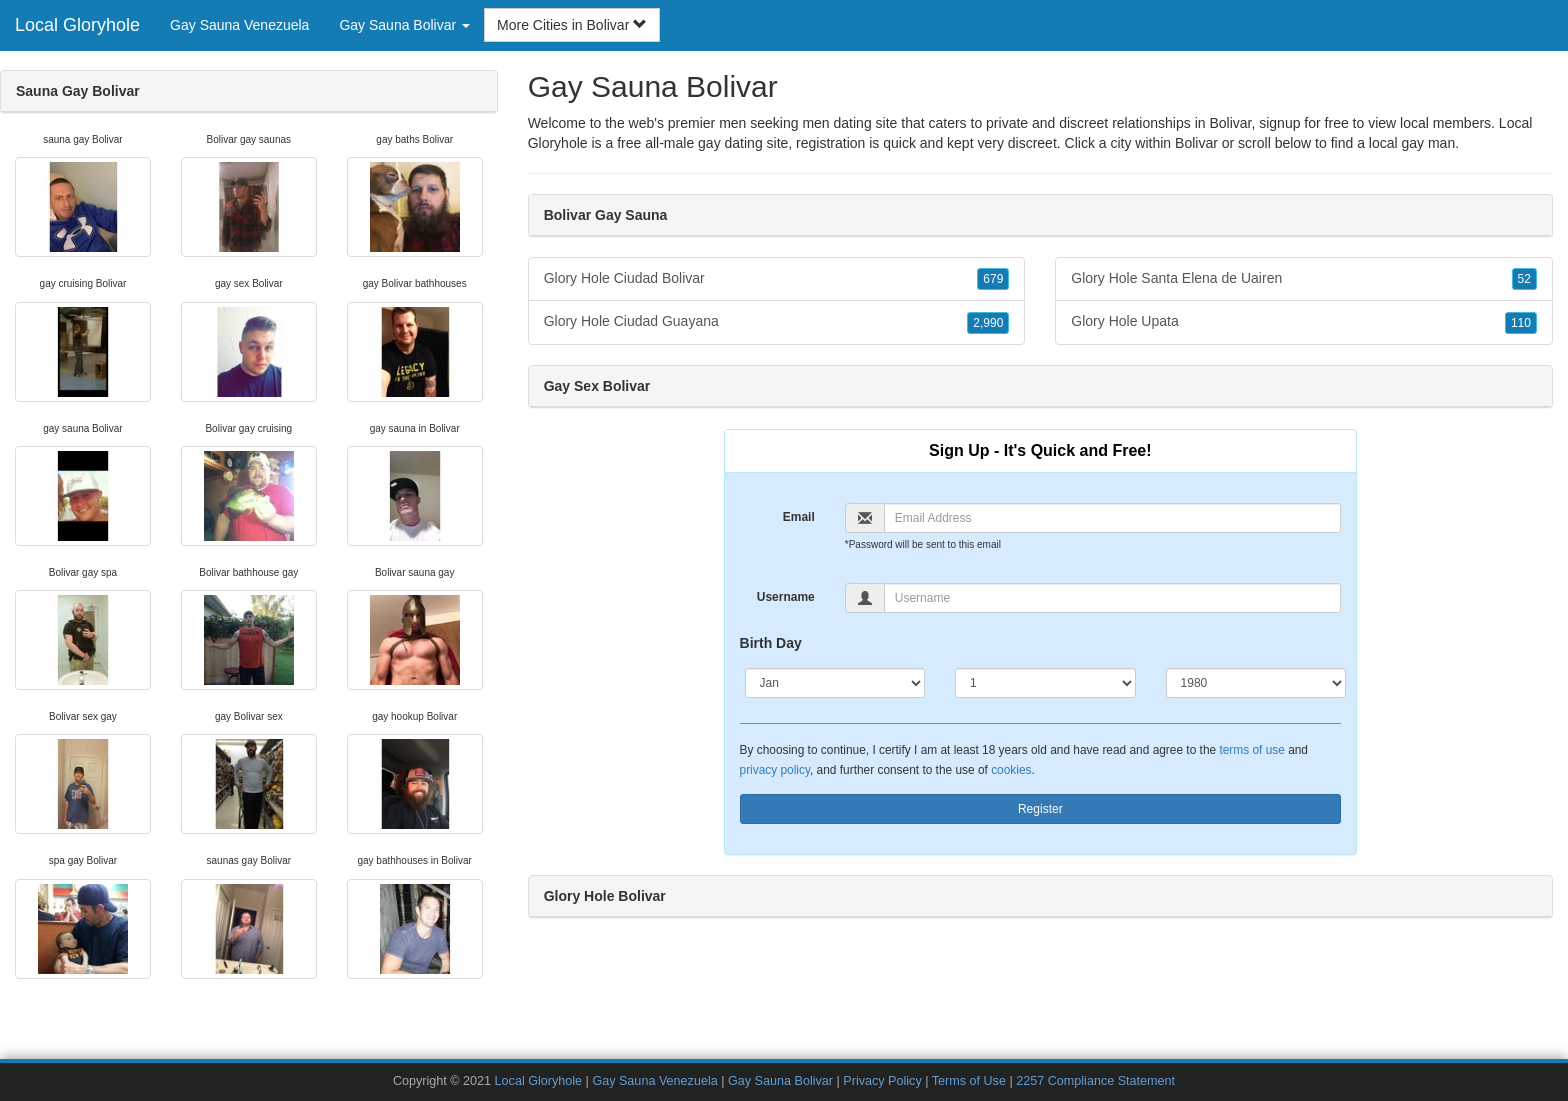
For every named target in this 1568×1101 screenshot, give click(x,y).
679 (993, 279)
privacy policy (775, 770)
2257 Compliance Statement (1095, 1081)
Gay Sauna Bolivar (780, 1081)
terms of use (1251, 750)
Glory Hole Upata (1304, 322)
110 (1521, 323)
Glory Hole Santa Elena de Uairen (1304, 279)
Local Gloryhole (77, 25)
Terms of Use (969, 1081)
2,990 (988, 323)
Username (786, 597)
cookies (1011, 770)
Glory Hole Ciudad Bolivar (777, 279)
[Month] (835, 683)
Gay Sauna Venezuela (239, 25)
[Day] (1045, 683)
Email (799, 517)
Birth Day (771, 643)
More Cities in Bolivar (572, 25)
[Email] (1112, 518)
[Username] (1112, 598)
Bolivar (1196, 143)
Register (1040, 809)
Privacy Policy (882, 1081)
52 (1524, 279)
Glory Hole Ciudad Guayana (777, 322)
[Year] (1256, 683)
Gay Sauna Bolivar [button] (404, 25)
